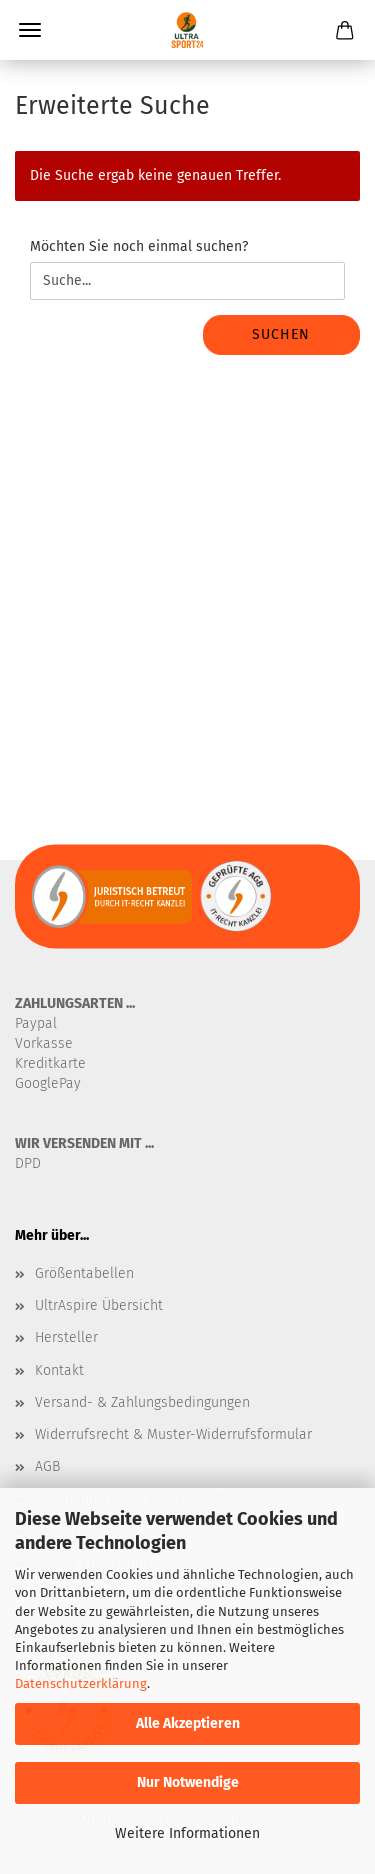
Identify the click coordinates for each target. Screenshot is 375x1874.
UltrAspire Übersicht (99, 1305)
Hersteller (66, 1337)
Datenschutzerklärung (81, 1683)
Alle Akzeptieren (188, 1723)
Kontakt (59, 1370)
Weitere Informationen (187, 1833)
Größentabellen (84, 1273)
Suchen (281, 334)
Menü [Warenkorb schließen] (30, 30)
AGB (47, 1466)
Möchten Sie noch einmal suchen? (139, 246)
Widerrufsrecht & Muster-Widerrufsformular (173, 1434)
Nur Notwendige (188, 1782)
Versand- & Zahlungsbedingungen (142, 1402)
